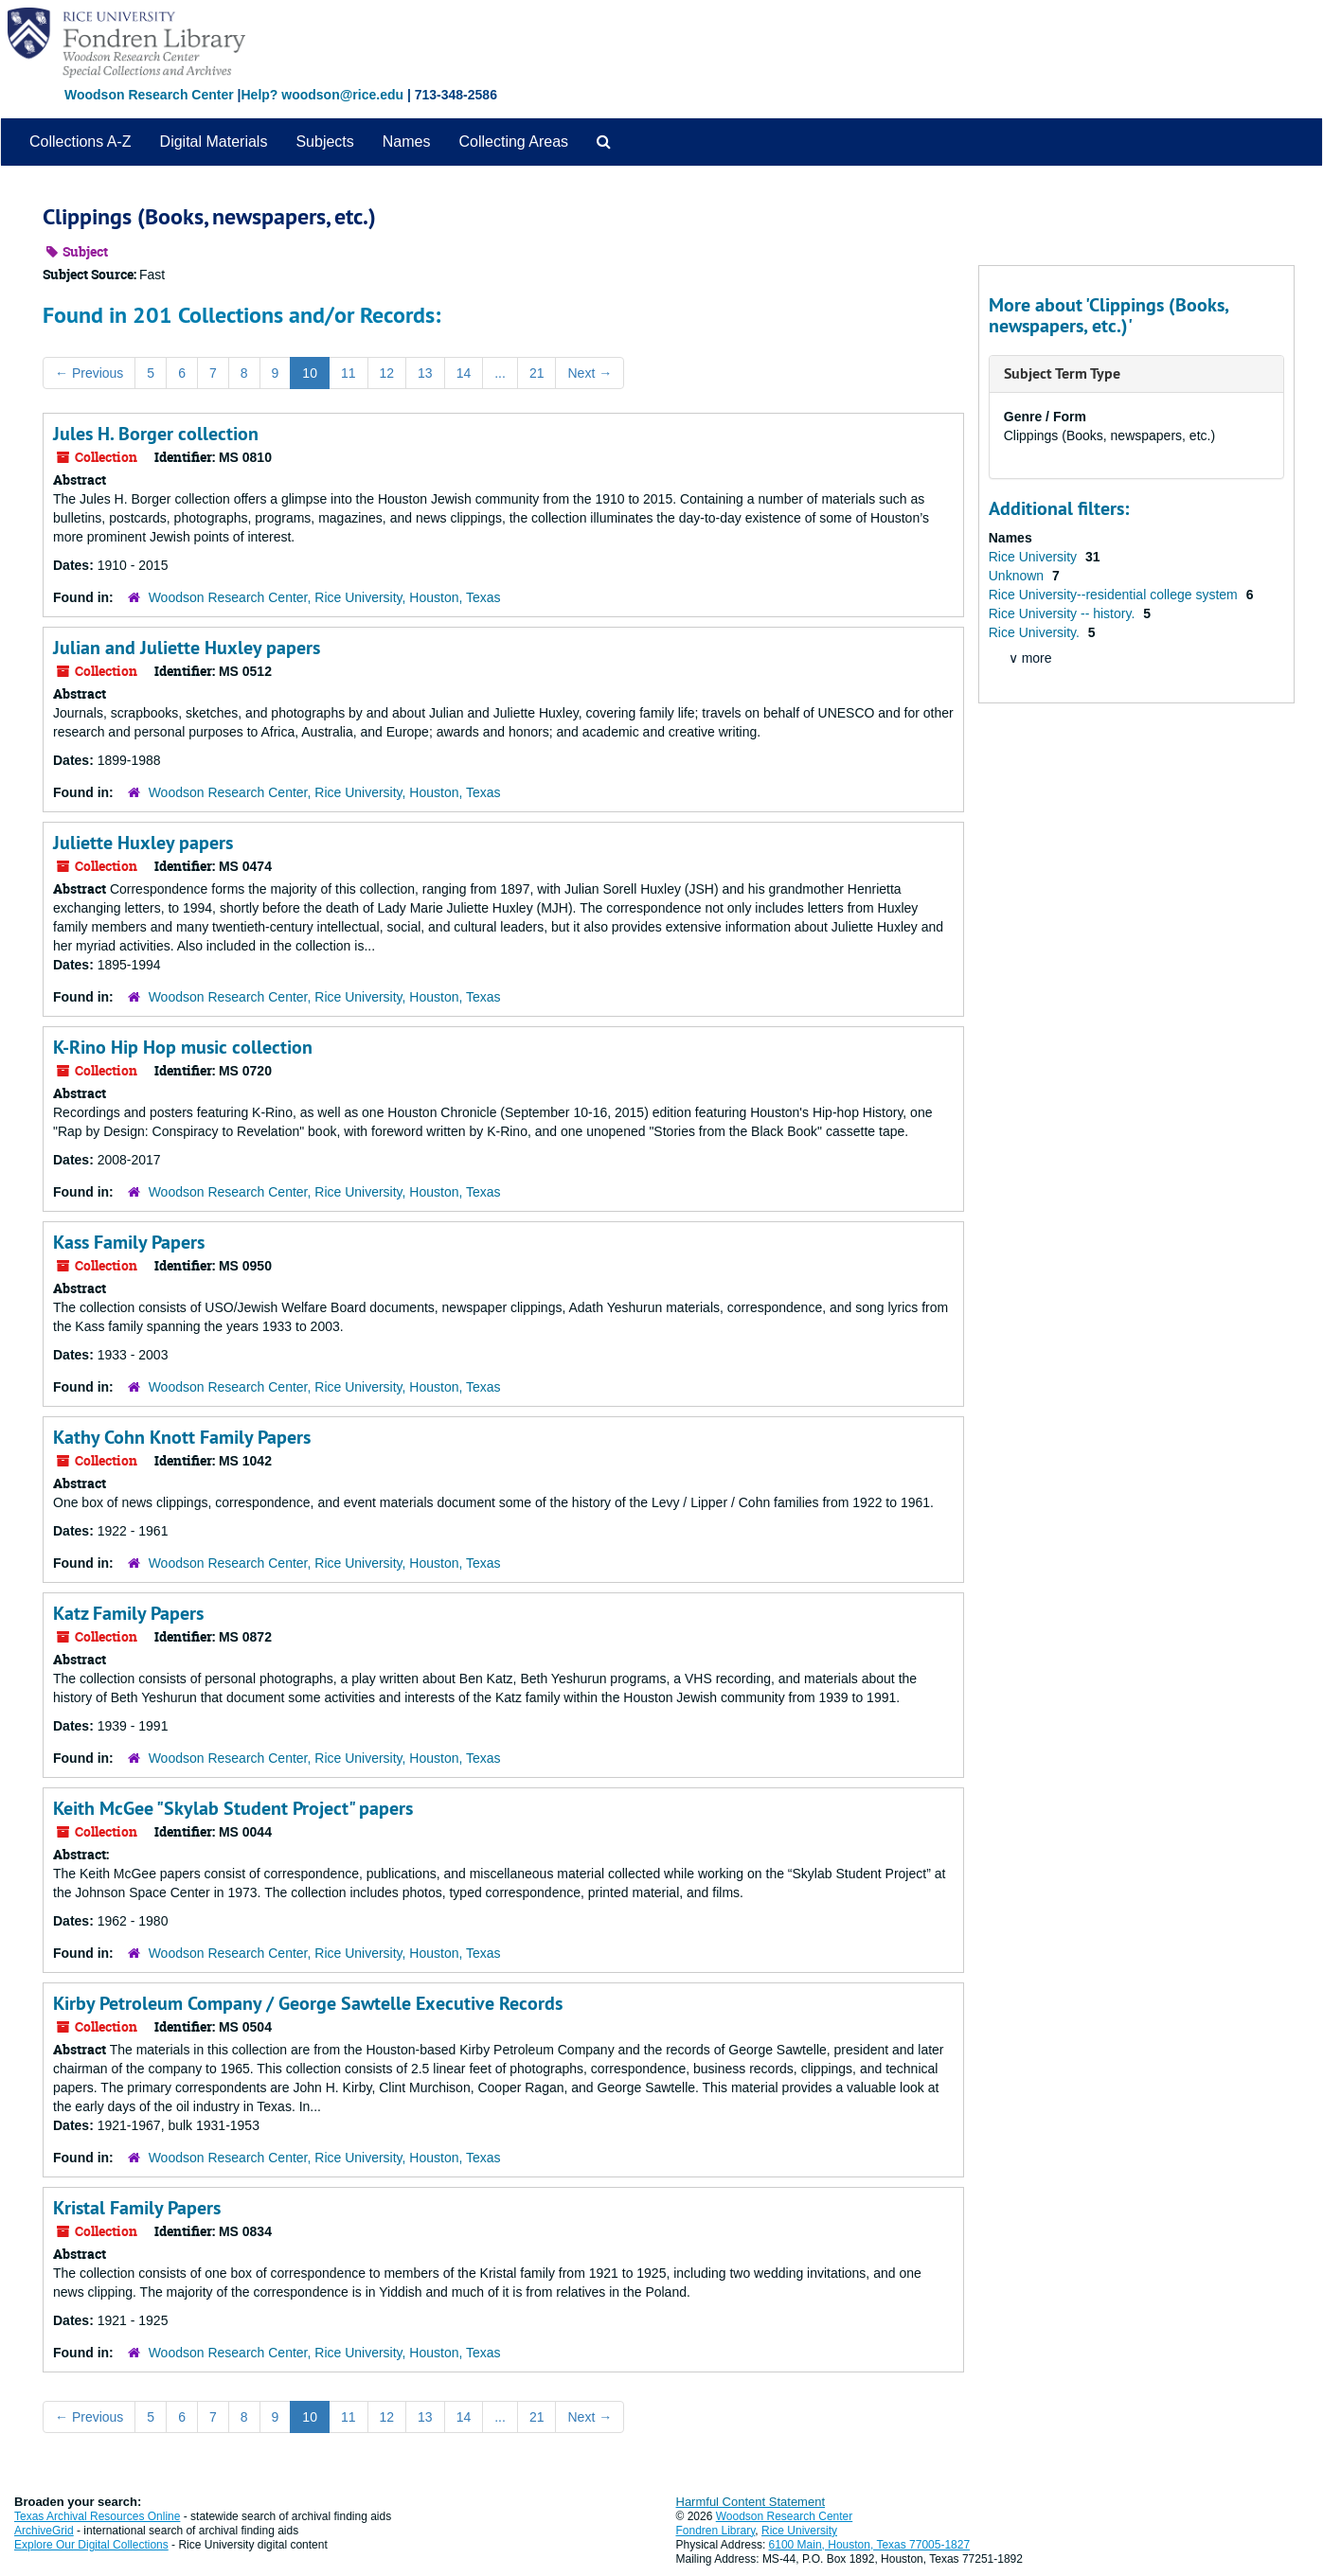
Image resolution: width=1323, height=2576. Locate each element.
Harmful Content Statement (751, 2502)
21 (537, 373)
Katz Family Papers (128, 1613)
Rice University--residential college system (1115, 594)
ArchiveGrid (44, 2530)
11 (348, 373)
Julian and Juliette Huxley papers (186, 647)
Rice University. (1036, 632)
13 (425, 373)
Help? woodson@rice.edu (322, 94)
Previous (89, 373)
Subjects (324, 141)
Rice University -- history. (1063, 613)
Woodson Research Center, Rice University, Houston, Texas (325, 597)
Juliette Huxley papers (143, 842)
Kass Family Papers (129, 1242)
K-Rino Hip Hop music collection (183, 1047)
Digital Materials (214, 141)
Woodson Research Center (149, 94)
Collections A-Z (80, 141)
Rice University (1035, 556)
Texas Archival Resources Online (97, 2516)
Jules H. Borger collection (156, 433)
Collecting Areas (513, 141)
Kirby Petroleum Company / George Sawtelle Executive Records (308, 2003)
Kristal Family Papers (137, 2207)
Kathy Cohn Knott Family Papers (182, 1437)
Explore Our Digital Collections (91, 2544)
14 (464, 373)
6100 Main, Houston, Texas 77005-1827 (870, 2544)
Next (589, 373)
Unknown (1018, 575)
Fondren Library (716, 2530)
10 (309, 373)
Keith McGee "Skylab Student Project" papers (233, 1808)
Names (407, 141)
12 (387, 373)
